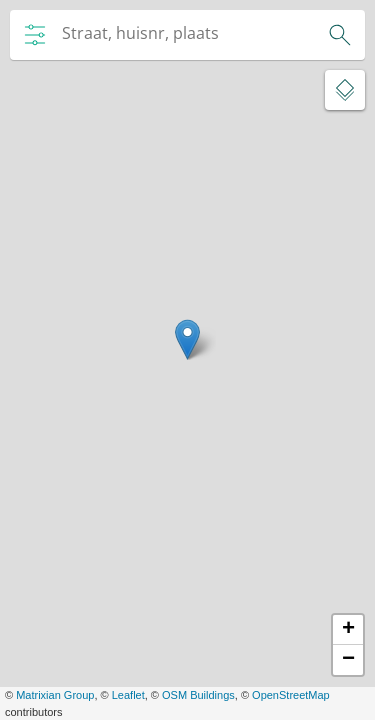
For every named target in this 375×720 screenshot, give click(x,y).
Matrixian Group (55, 695)
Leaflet (128, 695)
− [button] (348, 660)
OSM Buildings (198, 695)
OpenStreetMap (291, 695)
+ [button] (348, 630)
